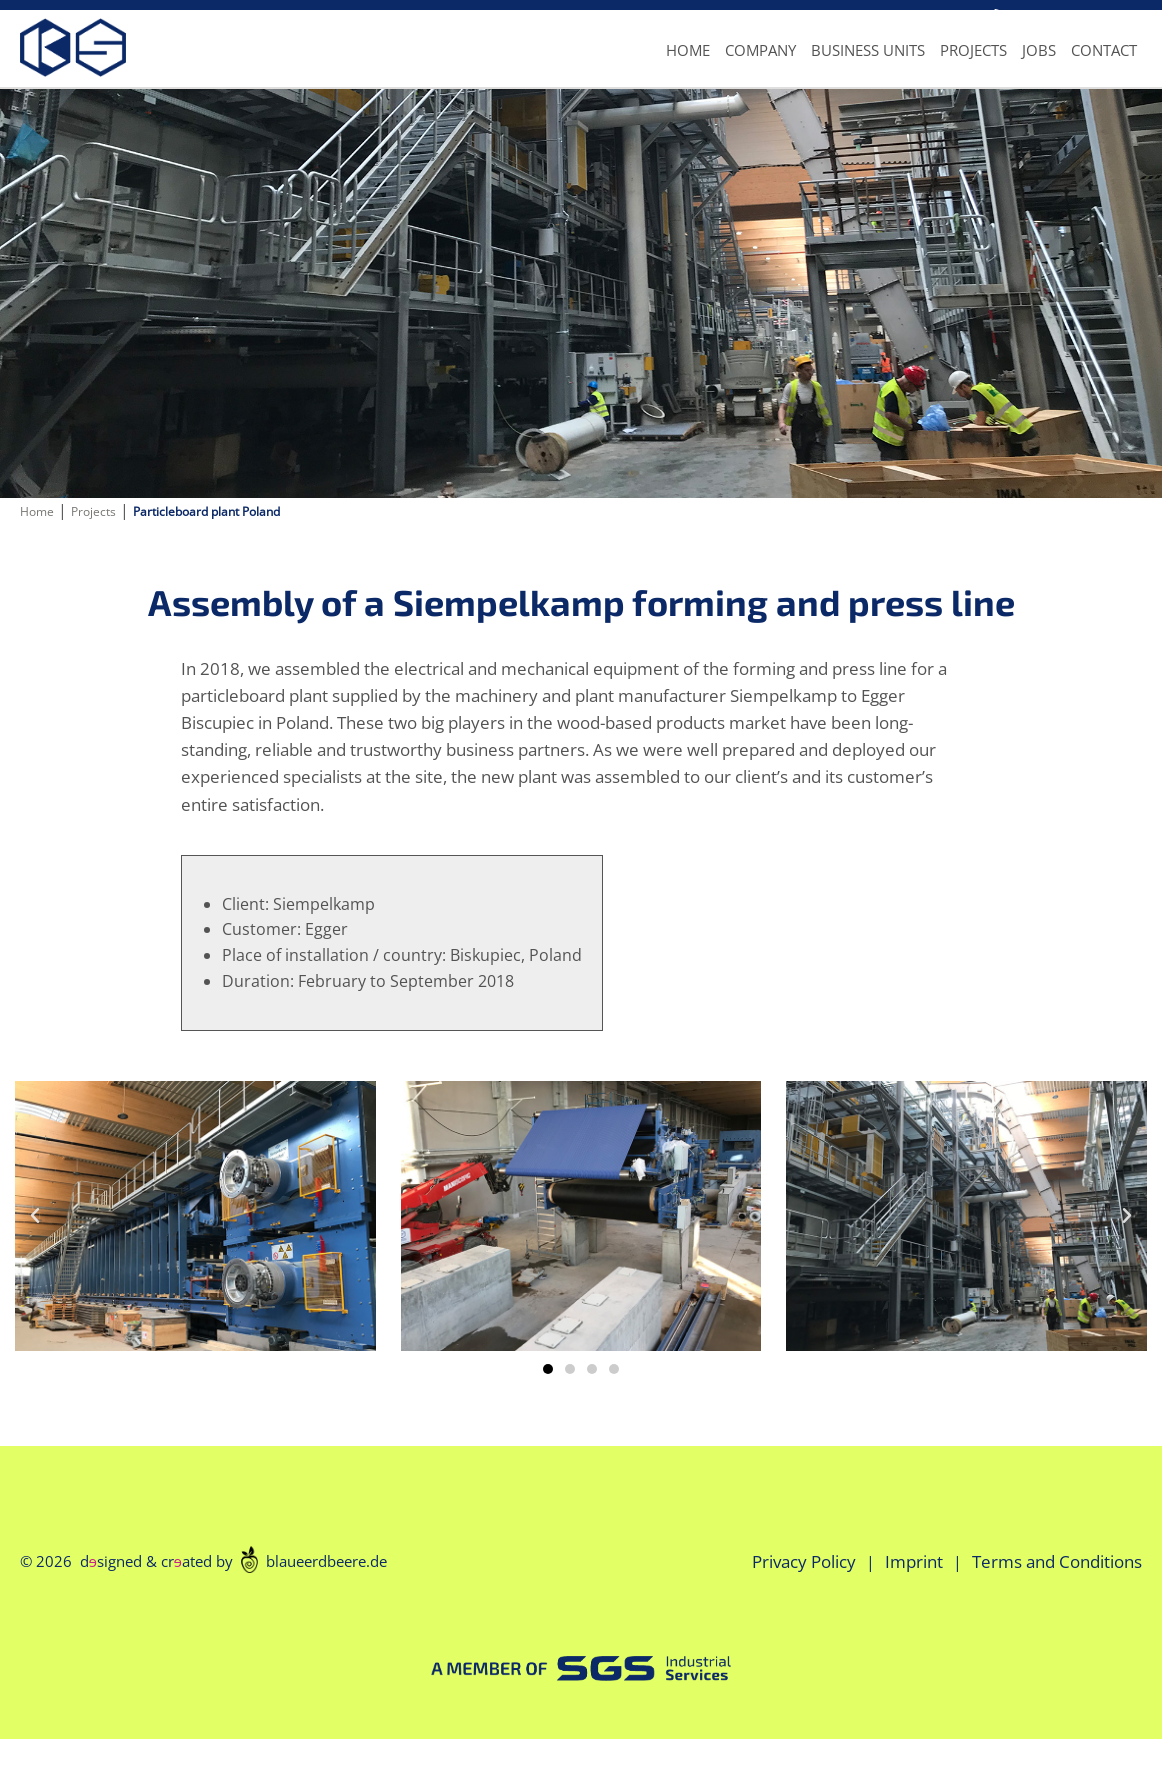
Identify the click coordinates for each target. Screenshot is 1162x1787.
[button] (548, 1417)
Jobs (1039, 75)
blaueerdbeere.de (314, 1607)
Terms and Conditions (1057, 1609)
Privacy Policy (804, 1609)
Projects (973, 75)
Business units (868, 75)
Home (688, 75)
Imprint (914, 1609)
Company (760, 75)
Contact (1104, 75)
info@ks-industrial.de (888, 16)
